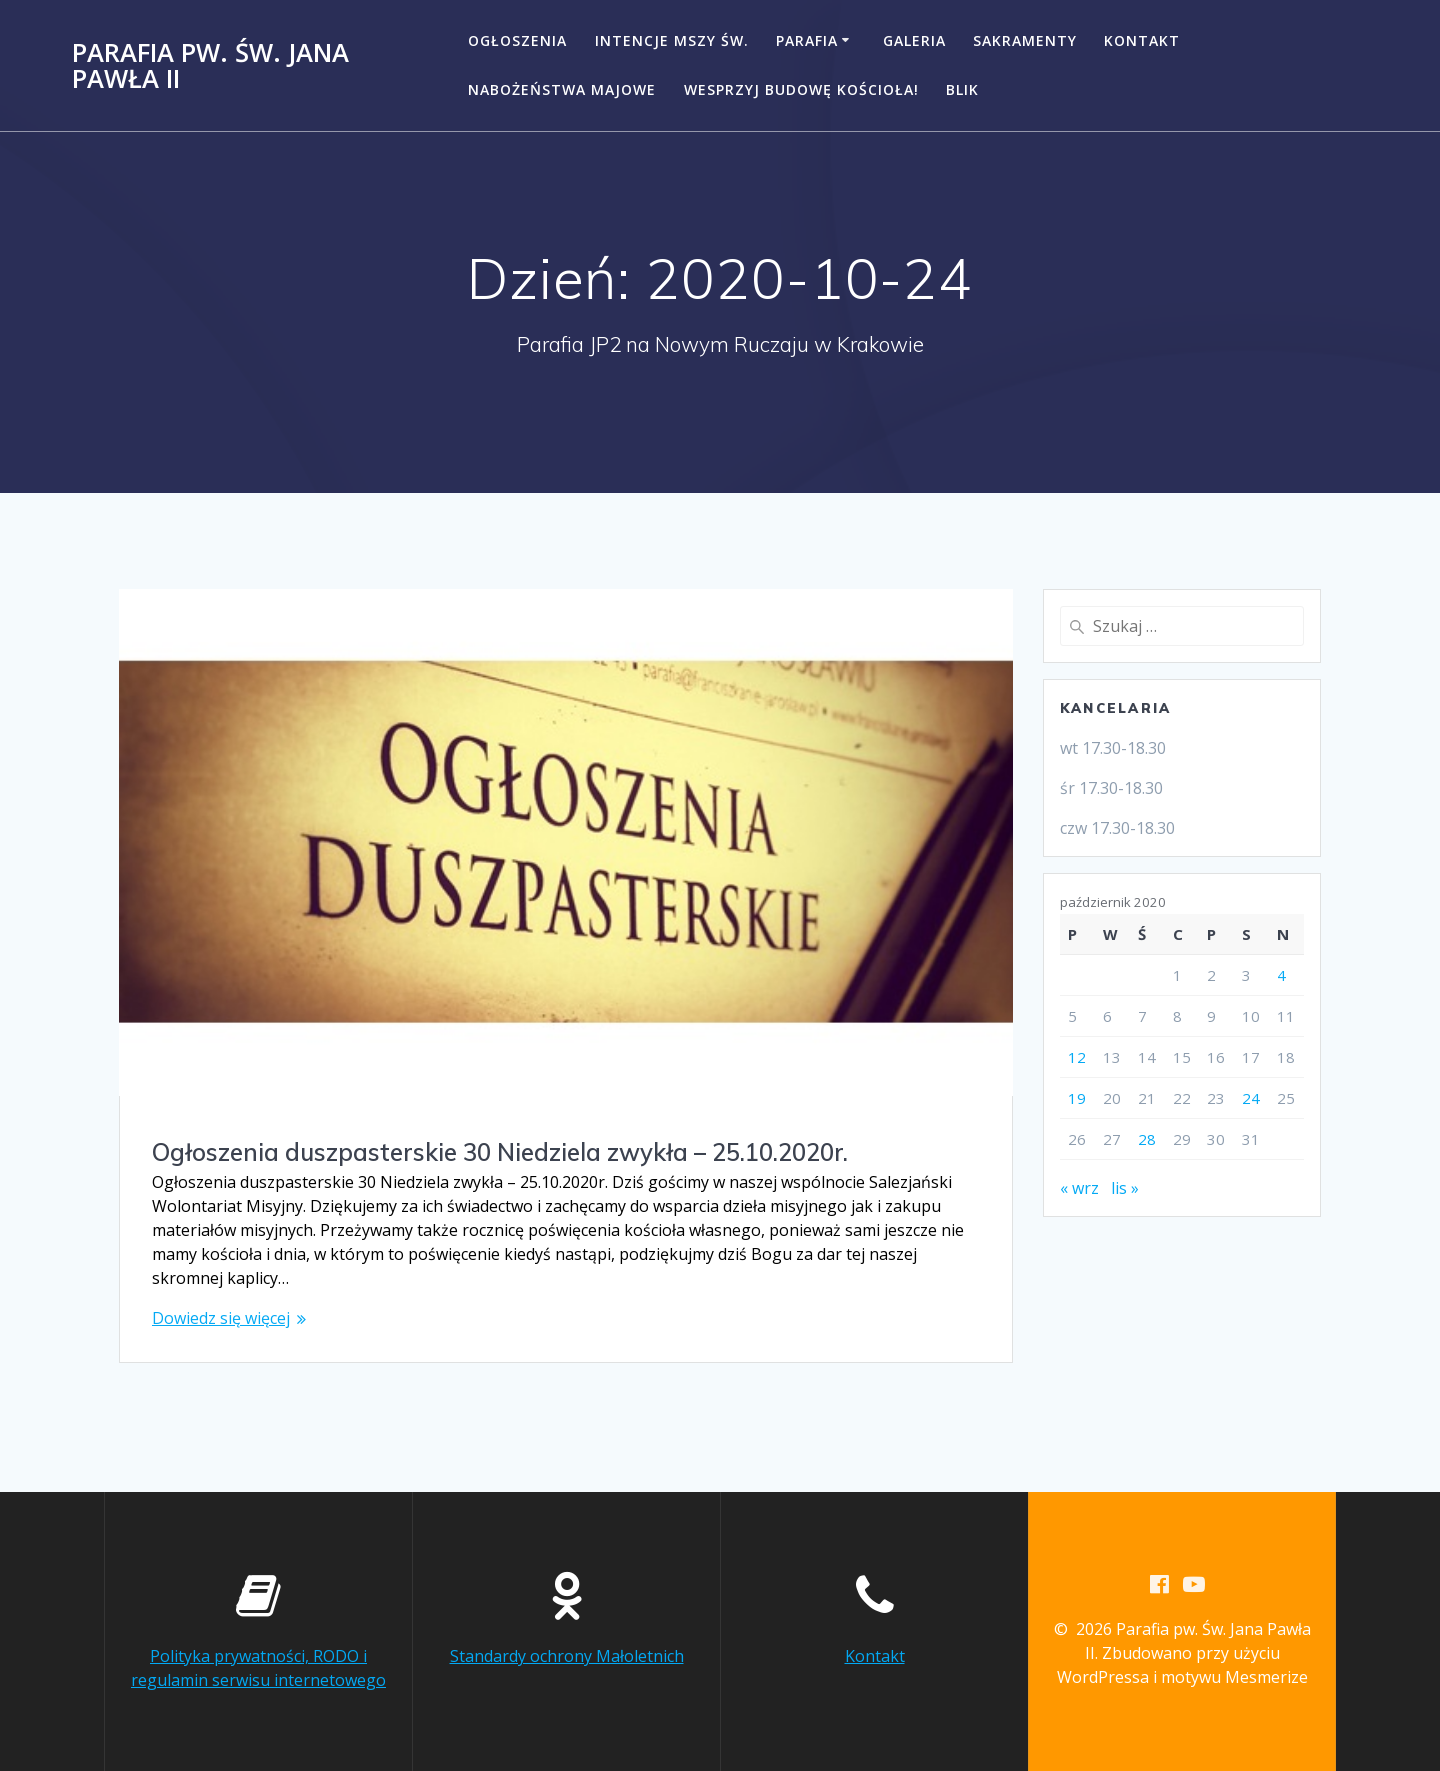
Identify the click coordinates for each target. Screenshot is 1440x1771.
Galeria (914, 40)
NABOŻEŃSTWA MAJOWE (562, 89)
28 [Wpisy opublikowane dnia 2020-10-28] (1147, 1139)
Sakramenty (1025, 40)
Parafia (807, 40)
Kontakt (1142, 40)
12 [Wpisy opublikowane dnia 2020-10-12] (1077, 1057)
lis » (1125, 1188)
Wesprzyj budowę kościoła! (801, 89)
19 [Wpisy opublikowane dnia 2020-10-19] (1077, 1098)
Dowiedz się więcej (221, 1318)
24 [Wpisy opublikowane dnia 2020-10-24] (1251, 1098)
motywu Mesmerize (1234, 1677)
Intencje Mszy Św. (672, 40)
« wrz (1079, 1188)
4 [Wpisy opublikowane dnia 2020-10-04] (1281, 975)
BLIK (962, 89)
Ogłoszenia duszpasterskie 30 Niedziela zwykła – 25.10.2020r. (500, 1152)
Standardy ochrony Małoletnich (567, 1656)
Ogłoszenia (517, 40)
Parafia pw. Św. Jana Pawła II (210, 65)
